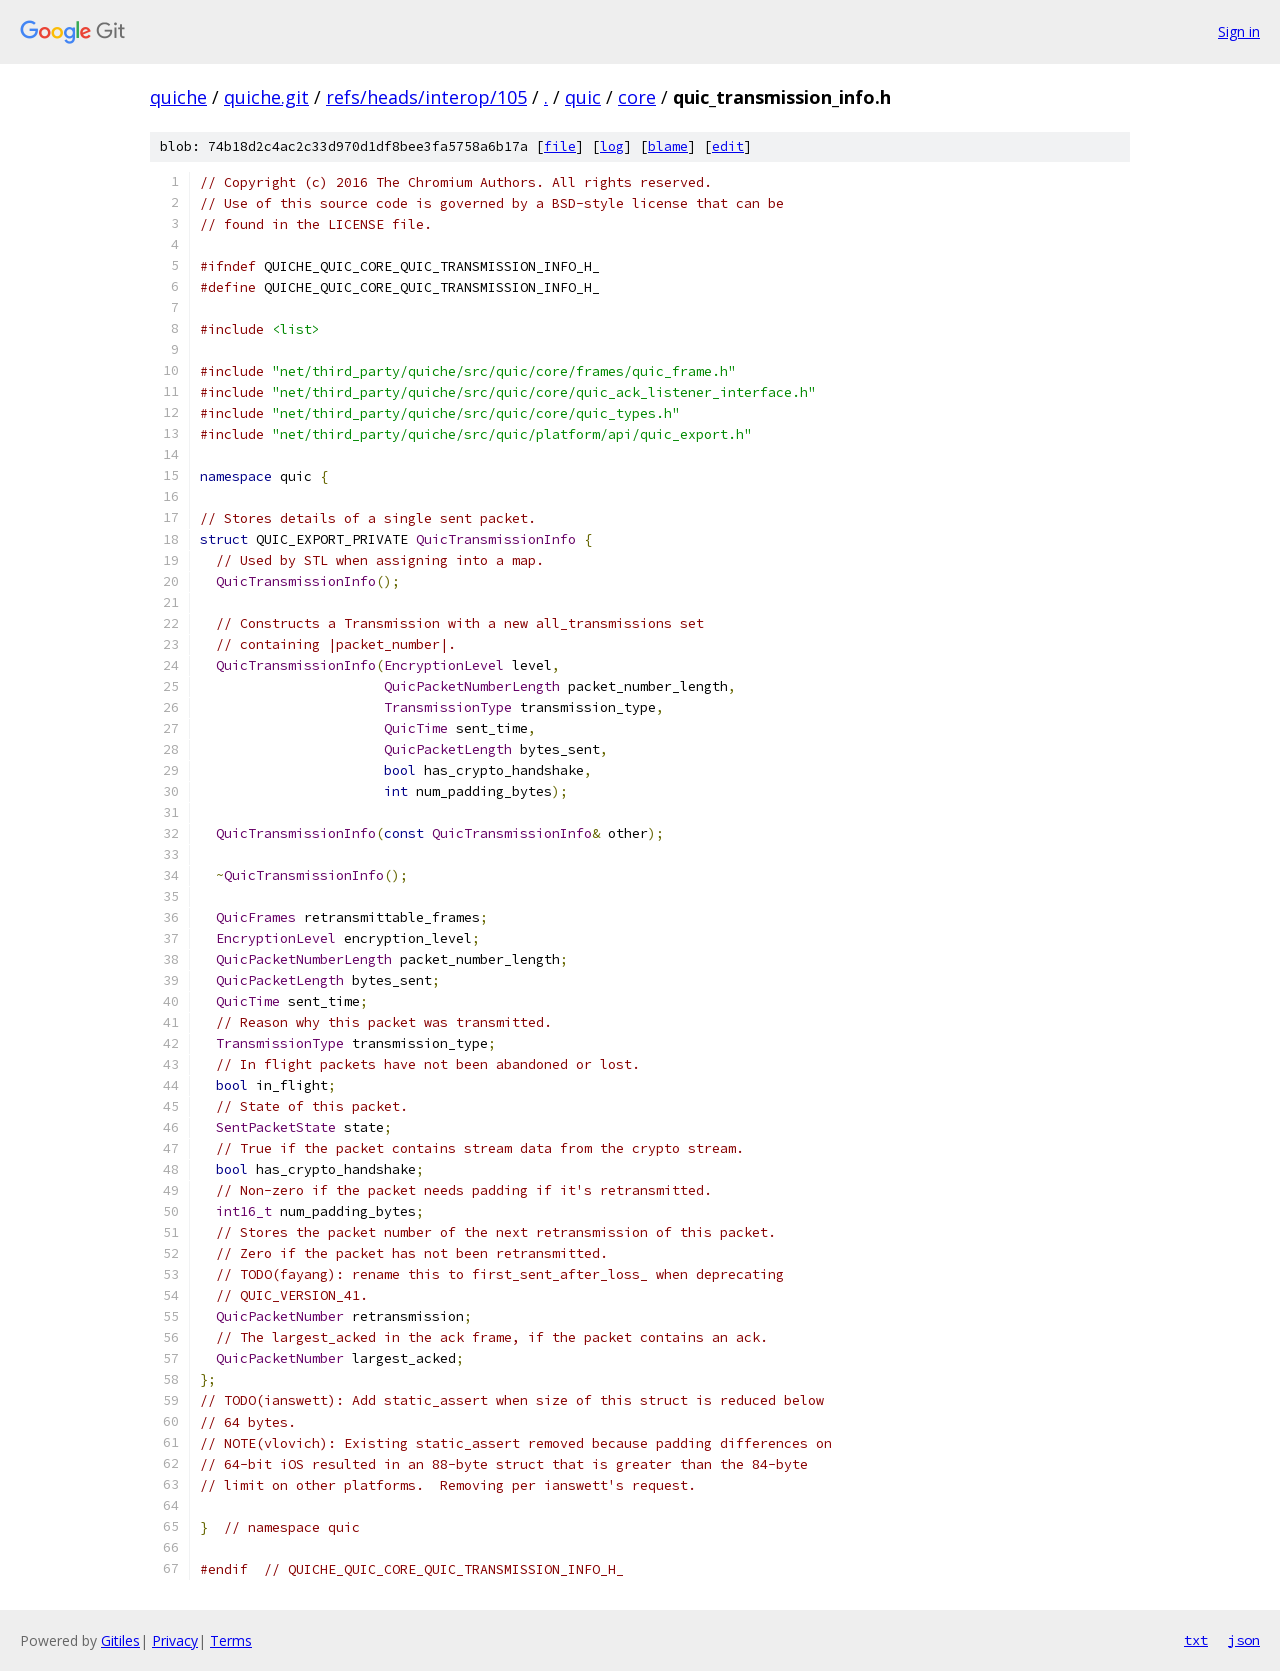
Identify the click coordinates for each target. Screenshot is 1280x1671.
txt (1196, 1640)
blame (668, 146)
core (637, 97)
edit (728, 146)
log (612, 146)
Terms (231, 1640)
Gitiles (120, 1640)
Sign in (1239, 31)
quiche (178, 97)
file (560, 146)
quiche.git (266, 97)
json (1244, 1640)
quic (583, 97)
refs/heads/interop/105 (426, 97)
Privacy (175, 1640)
